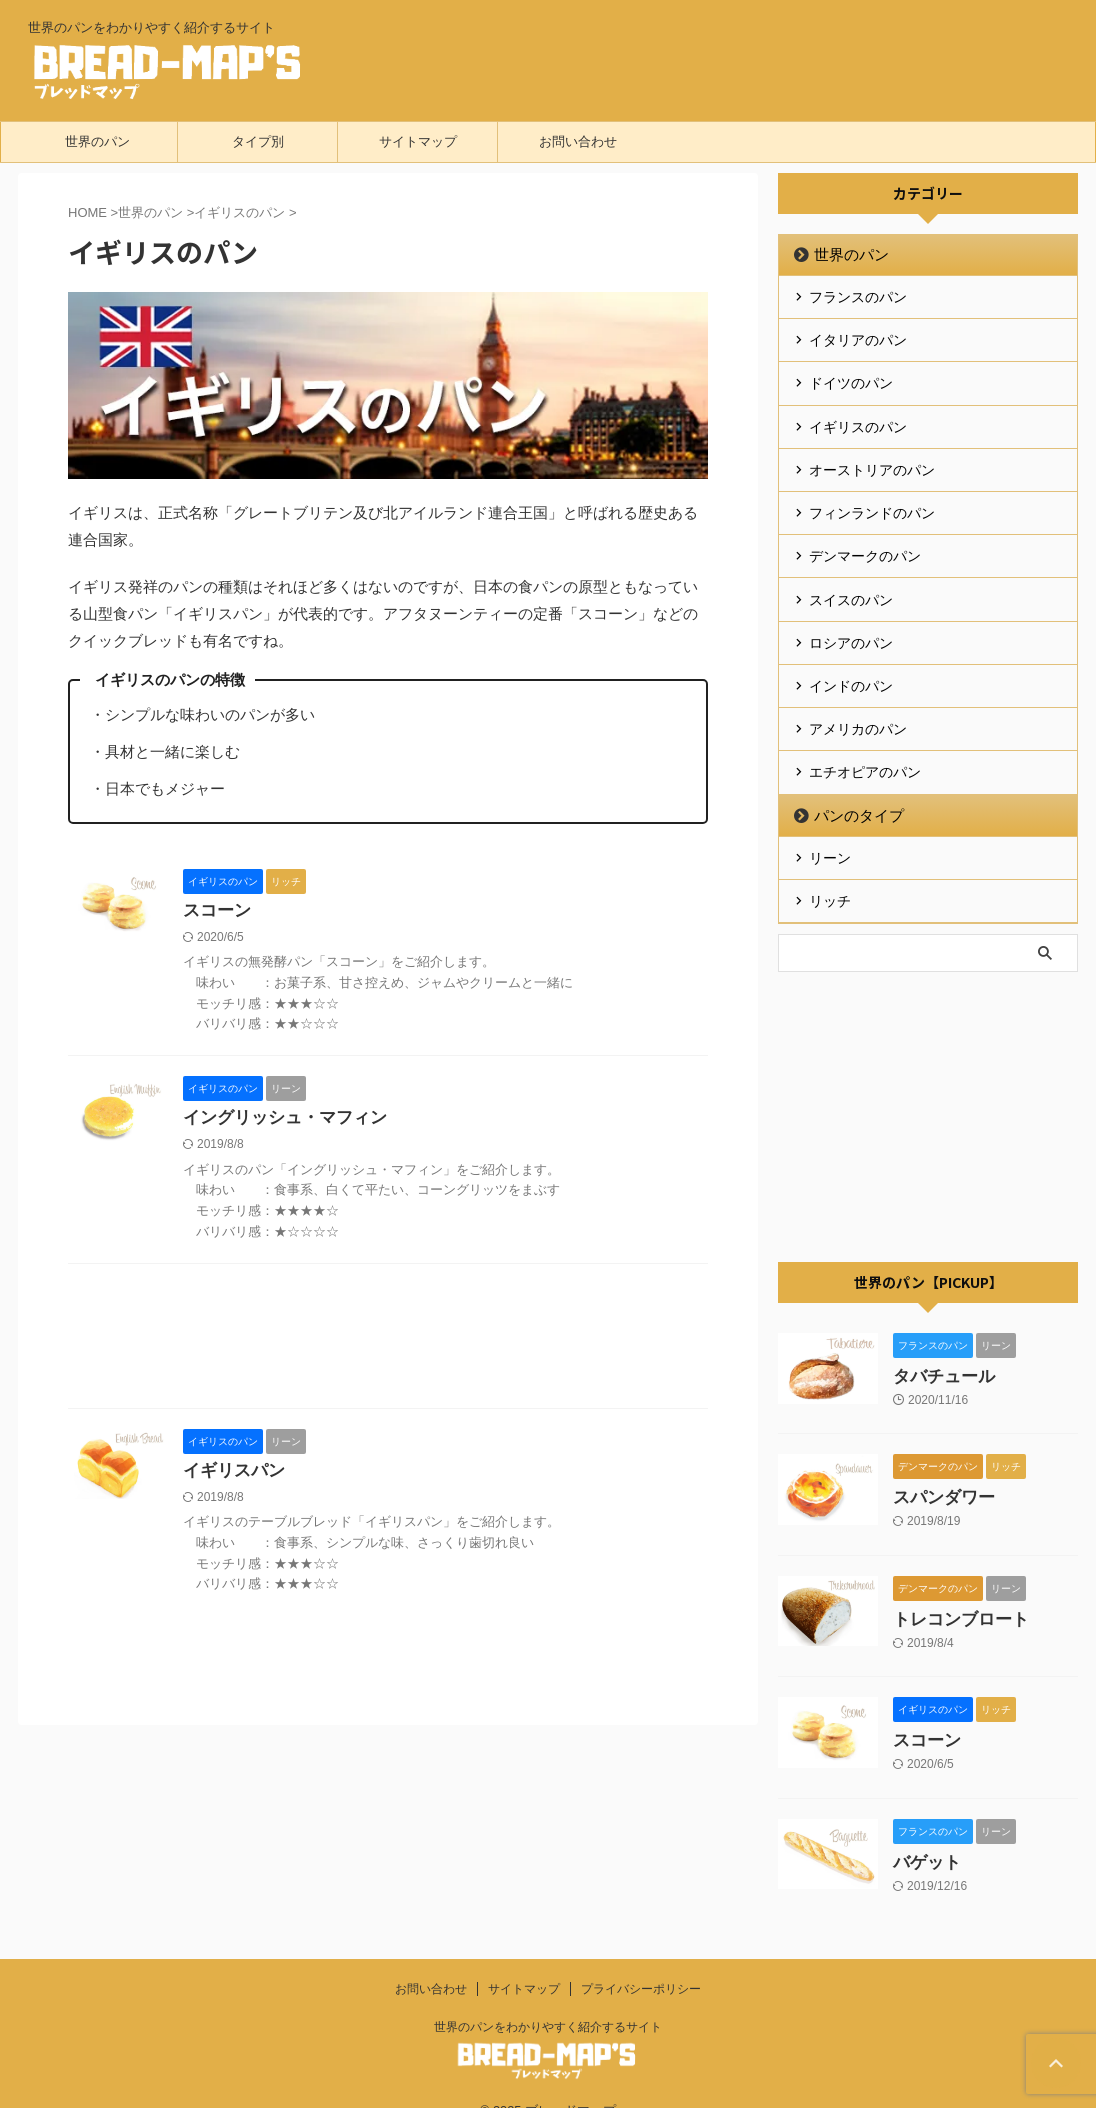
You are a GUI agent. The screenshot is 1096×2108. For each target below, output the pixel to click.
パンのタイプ (851, 788)
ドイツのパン (851, 378)
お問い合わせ (578, 141)
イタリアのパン (858, 337)
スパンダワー (941, 1466)
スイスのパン (851, 583)
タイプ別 (258, 141)
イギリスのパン (858, 419)
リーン (830, 830)
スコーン (215, 911)
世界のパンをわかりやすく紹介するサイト (548, 1996)
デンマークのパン (865, 542)
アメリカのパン (858, 706)
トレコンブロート (957, 1588)
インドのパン (851, 665)
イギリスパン (231, 1473)
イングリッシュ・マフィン (279, 1119)
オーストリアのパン (872, 460)
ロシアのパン (851, 624)
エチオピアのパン (865, 747)
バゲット (925, 1830)
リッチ (830, 871)
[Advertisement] (388, 1343)
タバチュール (941, 1345)
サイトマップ (418, 141)
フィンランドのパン (872, 501)
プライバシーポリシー (641, 1958)
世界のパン (97, 141)
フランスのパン (858, 296)
